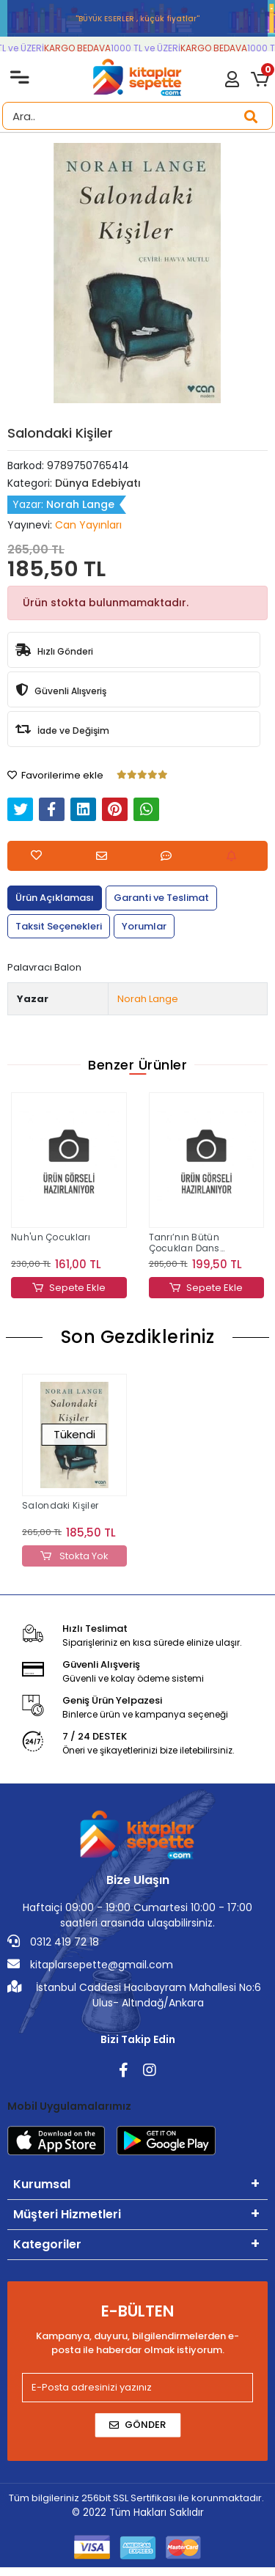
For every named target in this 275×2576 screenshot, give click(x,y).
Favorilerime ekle (55, 775)
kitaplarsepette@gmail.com (90, 1964)
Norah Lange (147, 999)
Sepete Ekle (69, 1288)
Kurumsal (41, 2184)
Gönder (137, 2425)
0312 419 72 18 (53, 1942)
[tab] (54, 898)
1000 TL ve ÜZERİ (151, 48)
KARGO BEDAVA (83, 48)
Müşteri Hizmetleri (67, 2214)
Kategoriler (47, 2244)
